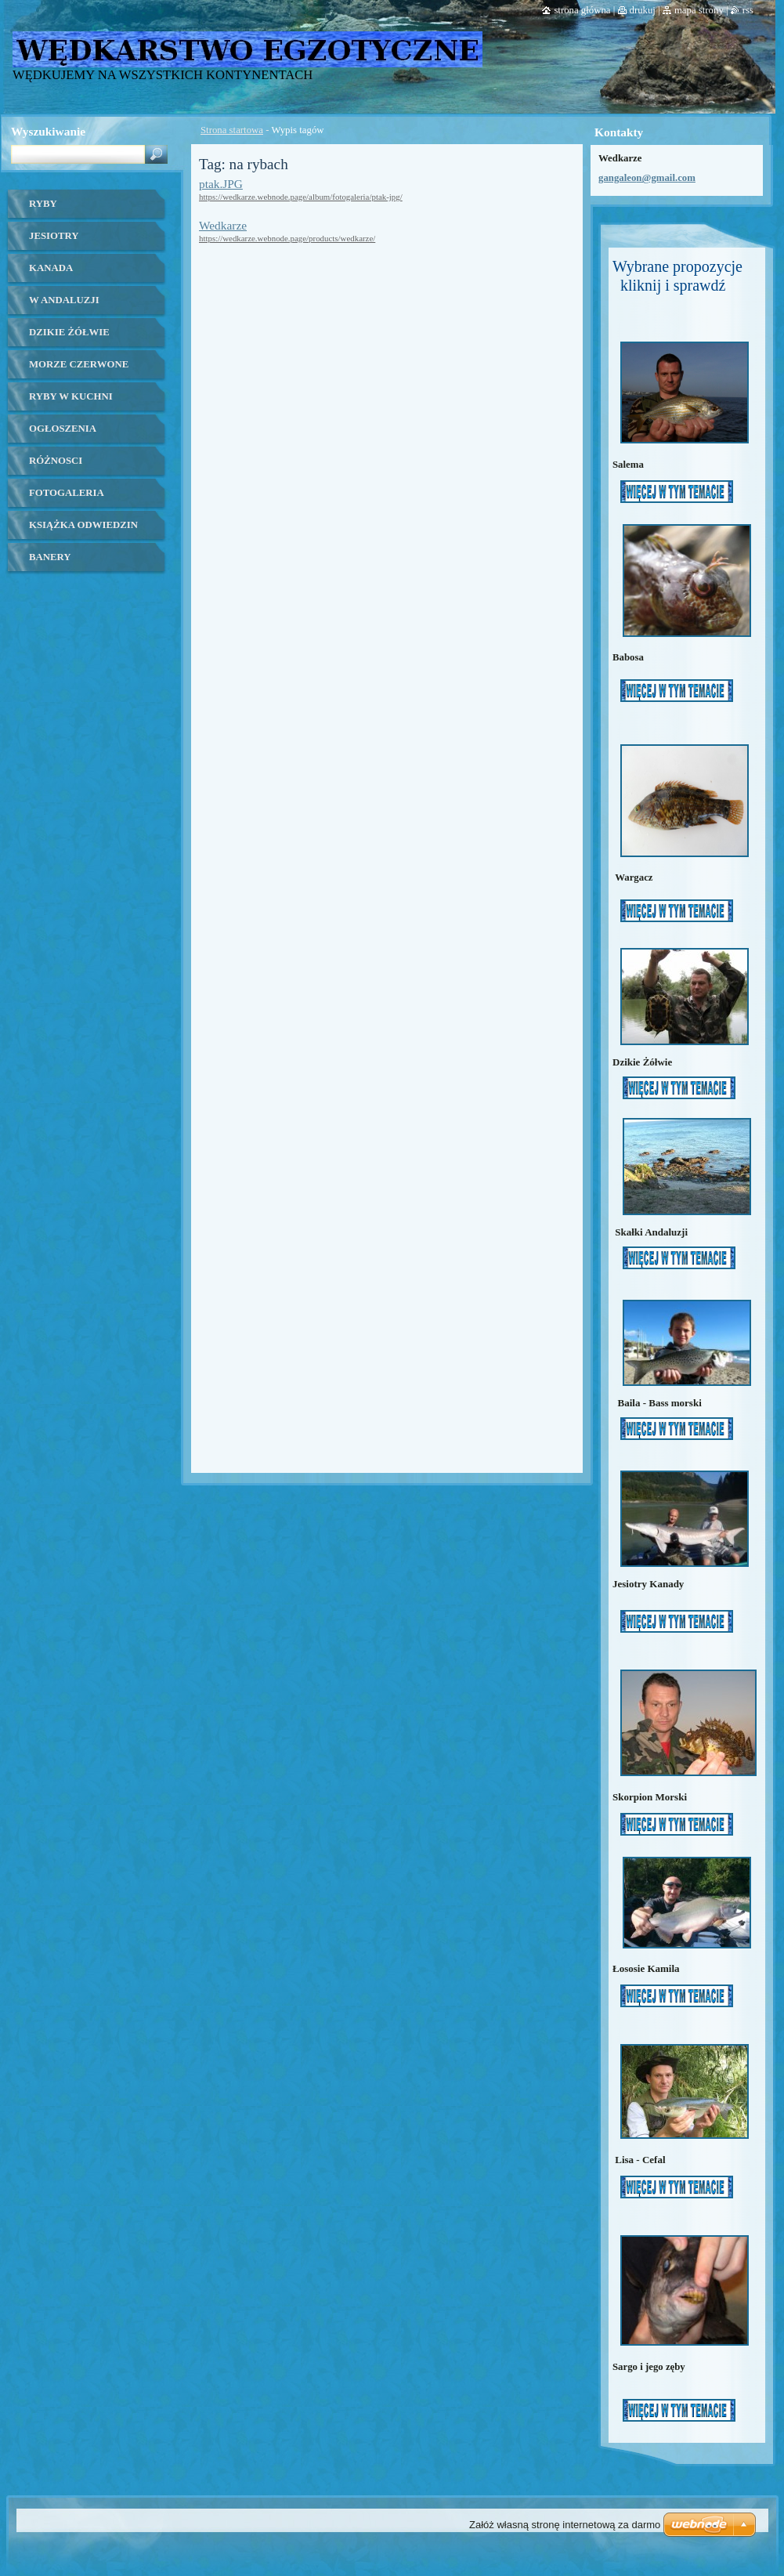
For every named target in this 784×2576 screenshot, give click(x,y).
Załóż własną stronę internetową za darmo (564, 2525)
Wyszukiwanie (48, 131)
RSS (747, 10)
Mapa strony (699, 10)
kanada (51, 267)
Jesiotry (54, 235)
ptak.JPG (221, 183)
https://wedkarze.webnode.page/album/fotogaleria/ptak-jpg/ (301, 196)
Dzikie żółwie (69, 332)
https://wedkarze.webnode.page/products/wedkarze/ (287, 238)
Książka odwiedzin (83, 524)
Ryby (43, 203)
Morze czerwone (78, 364)
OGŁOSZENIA (62, 428)
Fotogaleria (66, 492)
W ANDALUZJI (64, 300)
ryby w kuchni (71, 396)
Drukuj (643, 10)
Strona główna (582, 10)
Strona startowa (232, 130)
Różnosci (55, 460)
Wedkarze (223, 225)
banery (50, 557)
